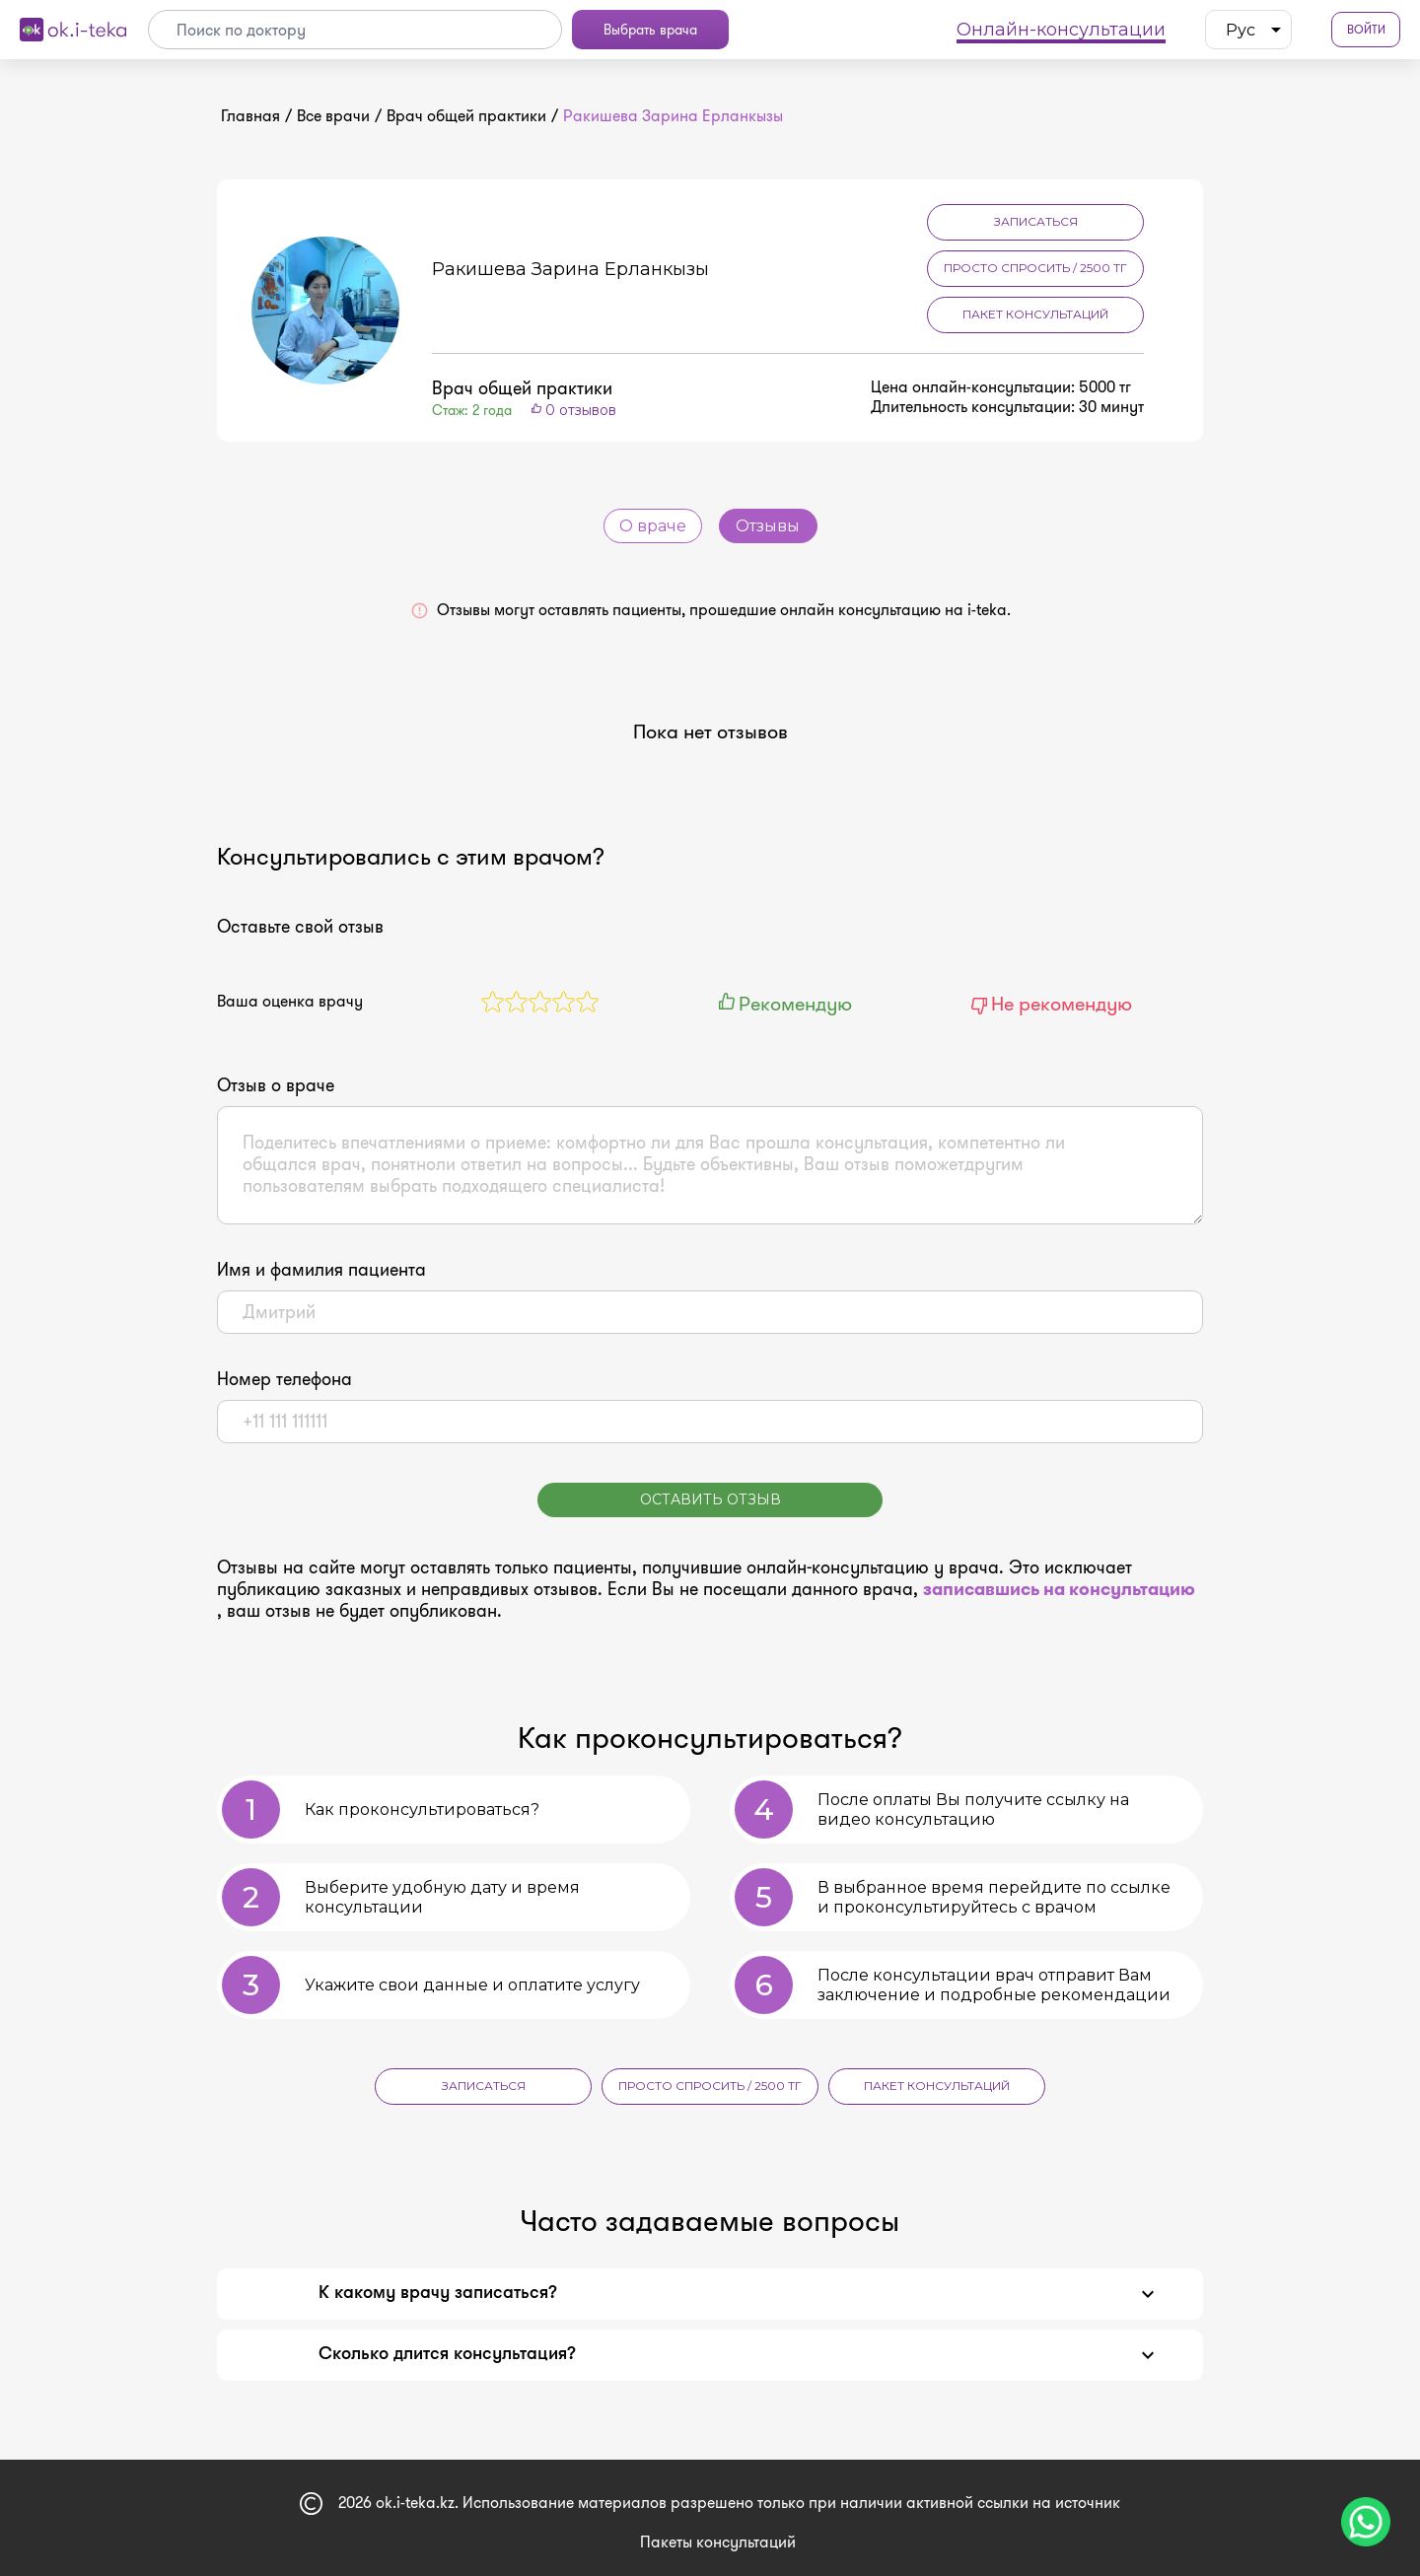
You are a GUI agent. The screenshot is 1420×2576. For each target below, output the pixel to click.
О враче (652, 526)
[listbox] (1248, 29)
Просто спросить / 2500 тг (1035, 267)
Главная (250, 115)
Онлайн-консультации (1061, 29)
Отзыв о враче (275, 1085)
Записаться (1036, 221)
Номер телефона (284, 1379)
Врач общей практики (466, 115)
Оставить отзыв (710, 1499)
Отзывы (768, 526)
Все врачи (333, 115)
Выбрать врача (650, 29)
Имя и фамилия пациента (321, 1270)
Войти (1366, 30)
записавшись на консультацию (1059, 1589)
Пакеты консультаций (718, 2542)
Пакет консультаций (1035, 314)
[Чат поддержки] (1365, 2521)
